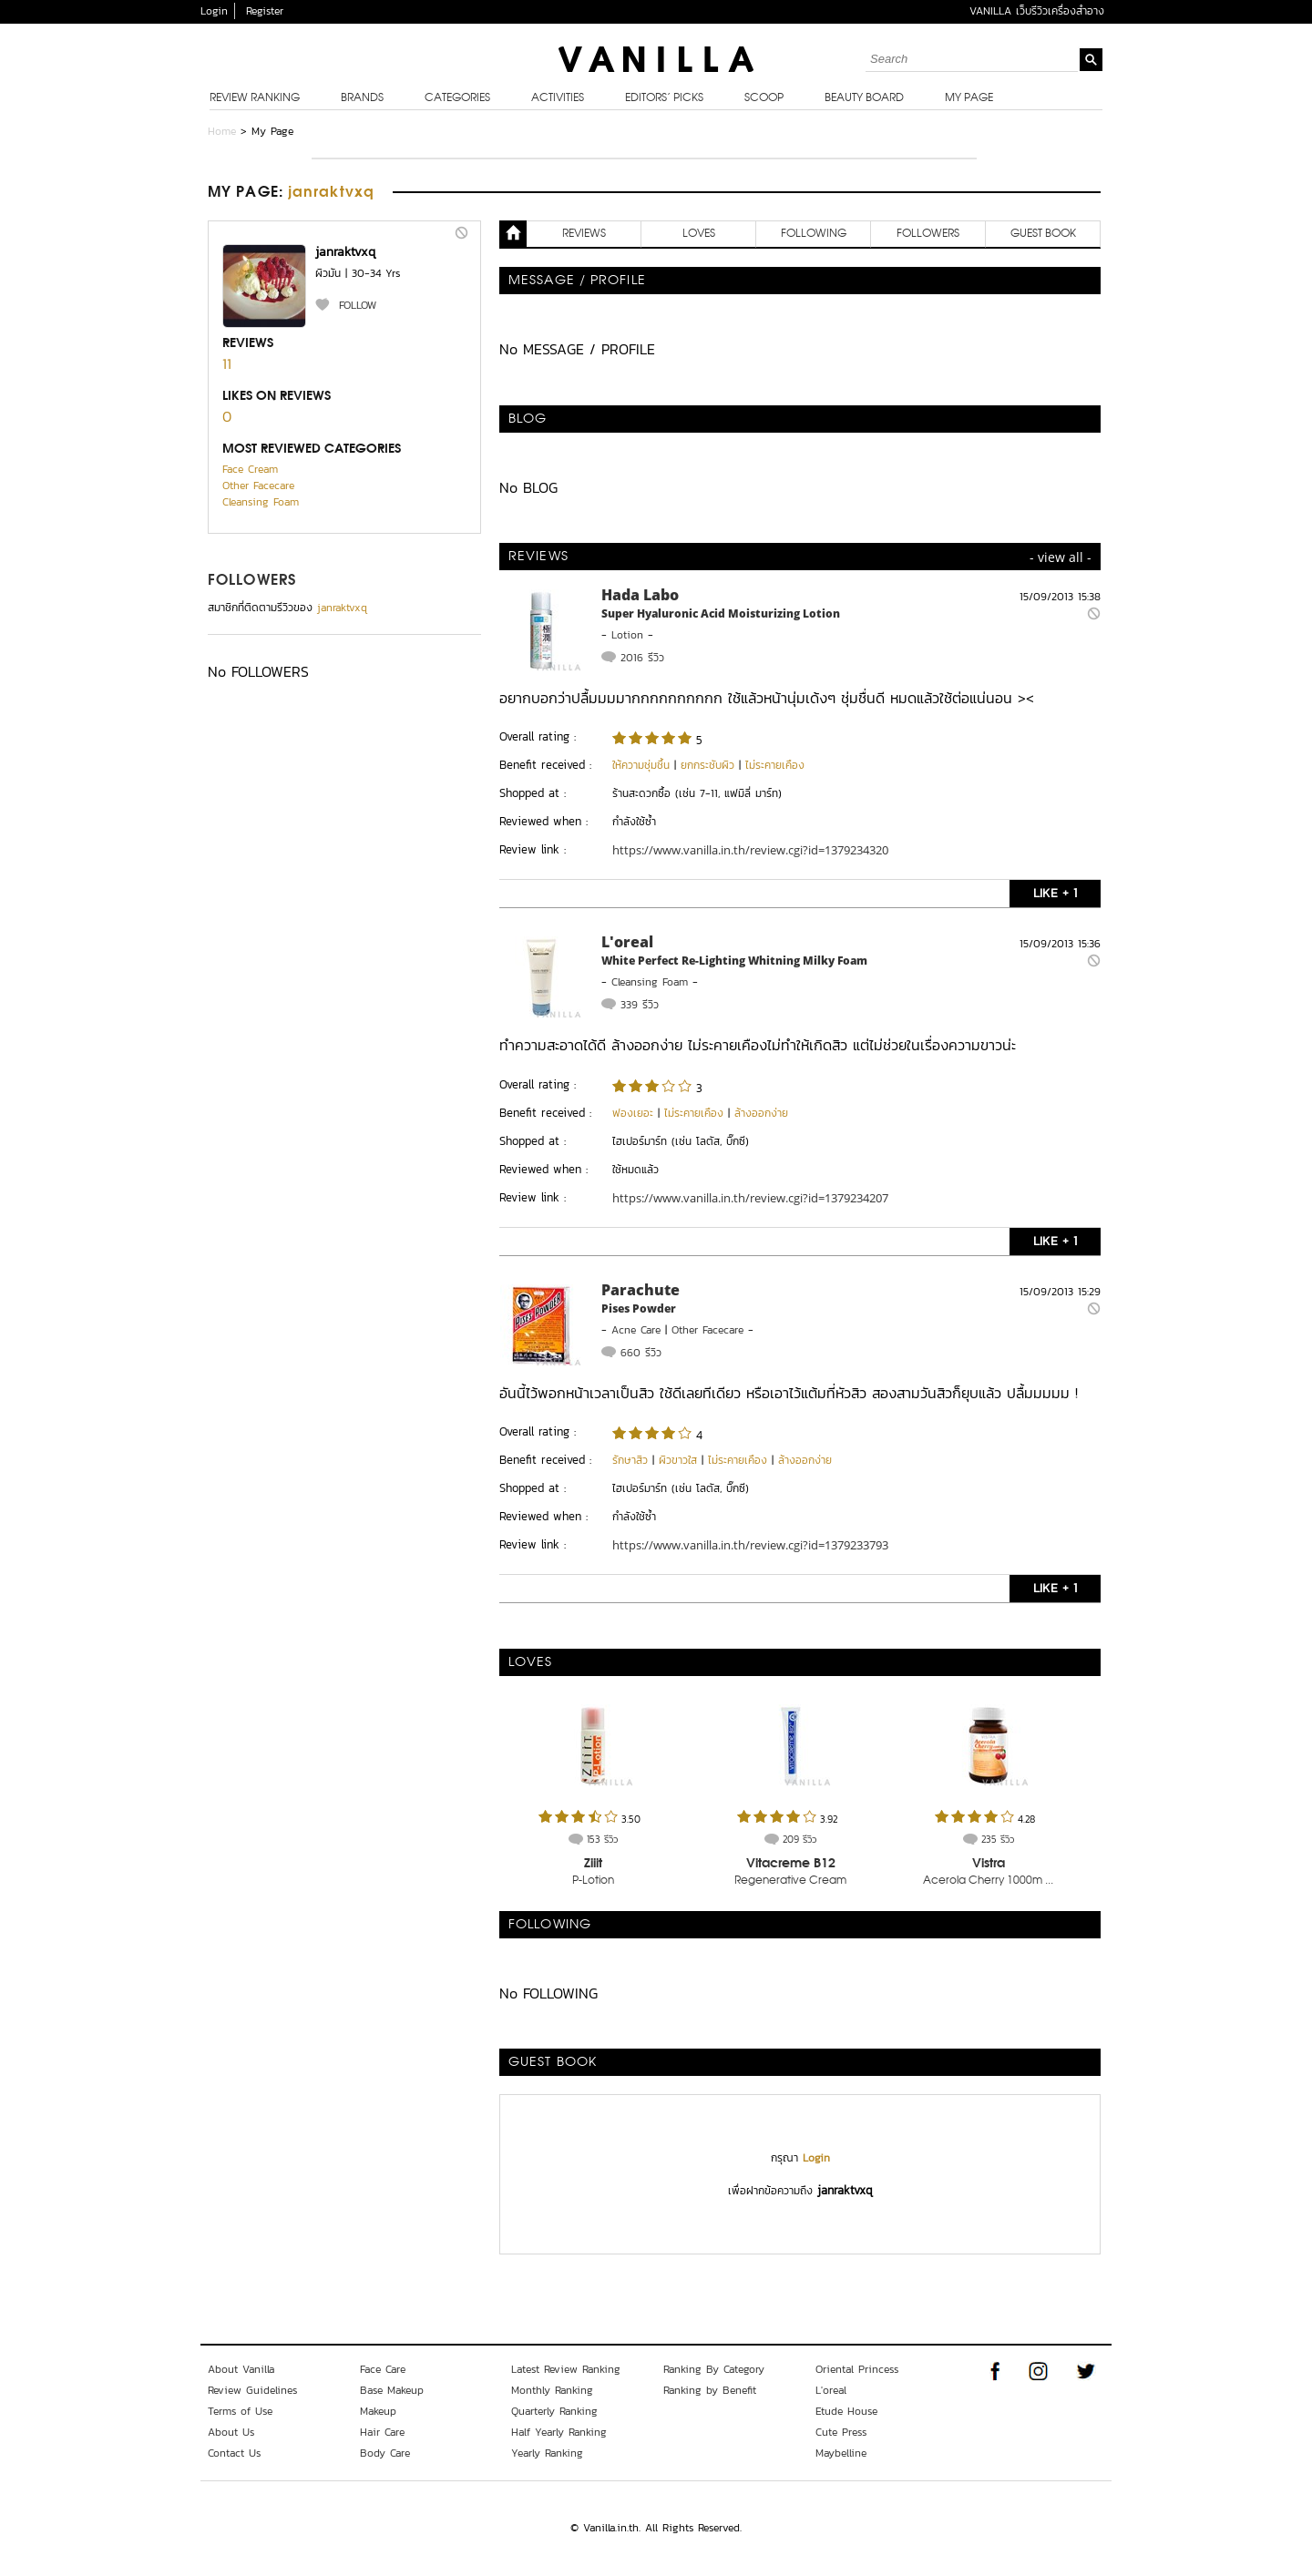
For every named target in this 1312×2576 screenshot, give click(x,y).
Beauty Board (864, 98)
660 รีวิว (640, 1352)
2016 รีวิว (642, 657)
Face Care (382, 2369)
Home (222, 131)
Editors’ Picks (664, 98)
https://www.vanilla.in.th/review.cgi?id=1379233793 (750, 1545)
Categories (457, 98)
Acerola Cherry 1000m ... (988, 1881)
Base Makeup (392, 2390)
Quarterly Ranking (554, 2411)
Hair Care (382, 2432)
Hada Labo (640, 595)
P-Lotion (593, 1881)
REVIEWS (584, 234)
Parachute (640, 1290)
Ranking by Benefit (709, 2390)
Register (264, 11)
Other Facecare (258, 485)
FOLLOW (357, 305)
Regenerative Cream (790, 1881)
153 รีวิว (602, 1839)
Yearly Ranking (547, 2453)
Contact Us (234, 2453)
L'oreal (627, 942)
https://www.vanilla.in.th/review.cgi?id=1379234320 (750, 850)
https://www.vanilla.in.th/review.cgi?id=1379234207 (750, 1198)
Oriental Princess (856, 2369)
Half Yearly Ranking (559, 2432)
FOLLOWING (813, 234)
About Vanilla (241, 2369)
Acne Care (636, 1330)
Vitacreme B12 (790, 1863)
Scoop (764, 98)
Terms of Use (240, 2411)
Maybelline (840, 2453)
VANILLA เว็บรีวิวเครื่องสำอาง (1036, 11)
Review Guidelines (252, 2390)
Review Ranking (255, 98)
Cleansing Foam (260, 502)
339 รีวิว (639, 1005)
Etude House (846, 2411)
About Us (231, 2432)
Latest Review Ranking (565, 2369)
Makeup (378, 2411)
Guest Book (1043, 234)
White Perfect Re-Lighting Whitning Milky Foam (734, 960)
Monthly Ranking (552, 2390)
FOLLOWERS (252, 581)
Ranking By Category (713, 2369)
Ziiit (593, 1863)
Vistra (988, 1863)
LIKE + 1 (1055, 893)
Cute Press (840, 2432)
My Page (969, 98)
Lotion (627, 635)
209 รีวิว (799, 1839)
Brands (362, 98)
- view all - (1061, 557)
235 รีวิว (997, 1839)
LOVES (698, 234)
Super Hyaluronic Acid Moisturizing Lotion (720, 613)
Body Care (385, 2453)
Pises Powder (638, 1308)
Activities (557, 98)
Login (214, 11)
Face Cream (250, 469)
